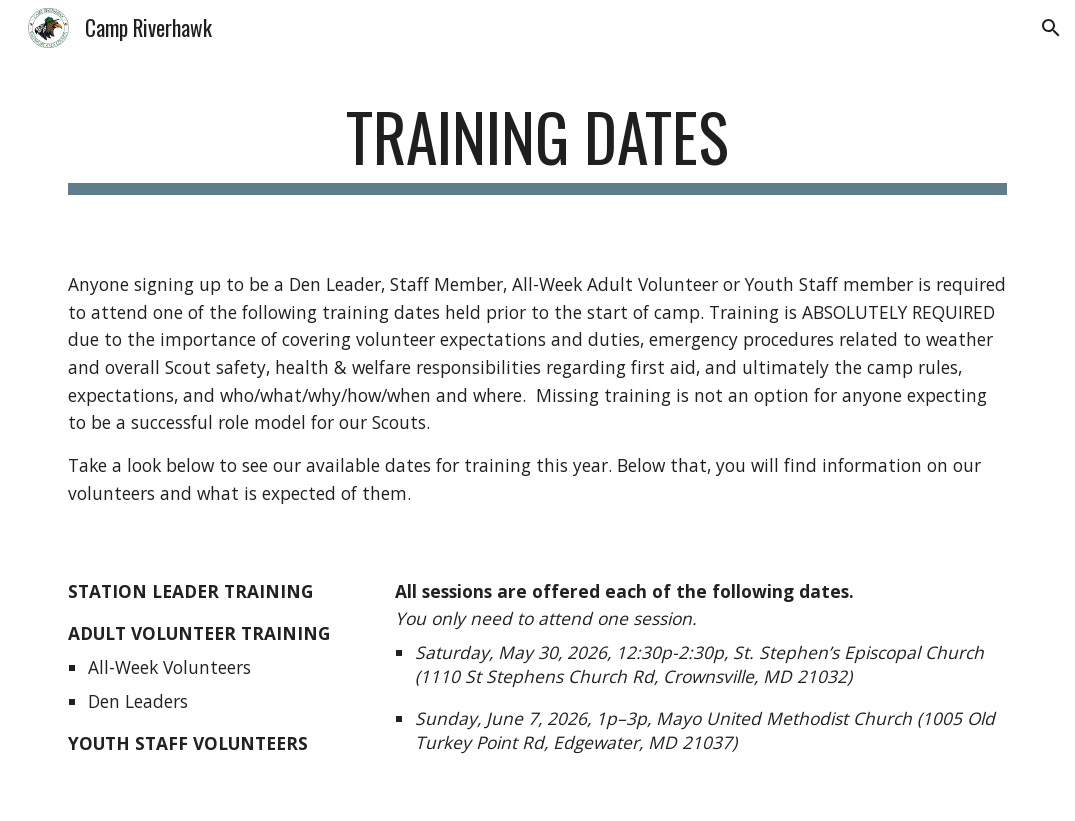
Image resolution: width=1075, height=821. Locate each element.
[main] (537, 146)
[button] (1051, 28)
